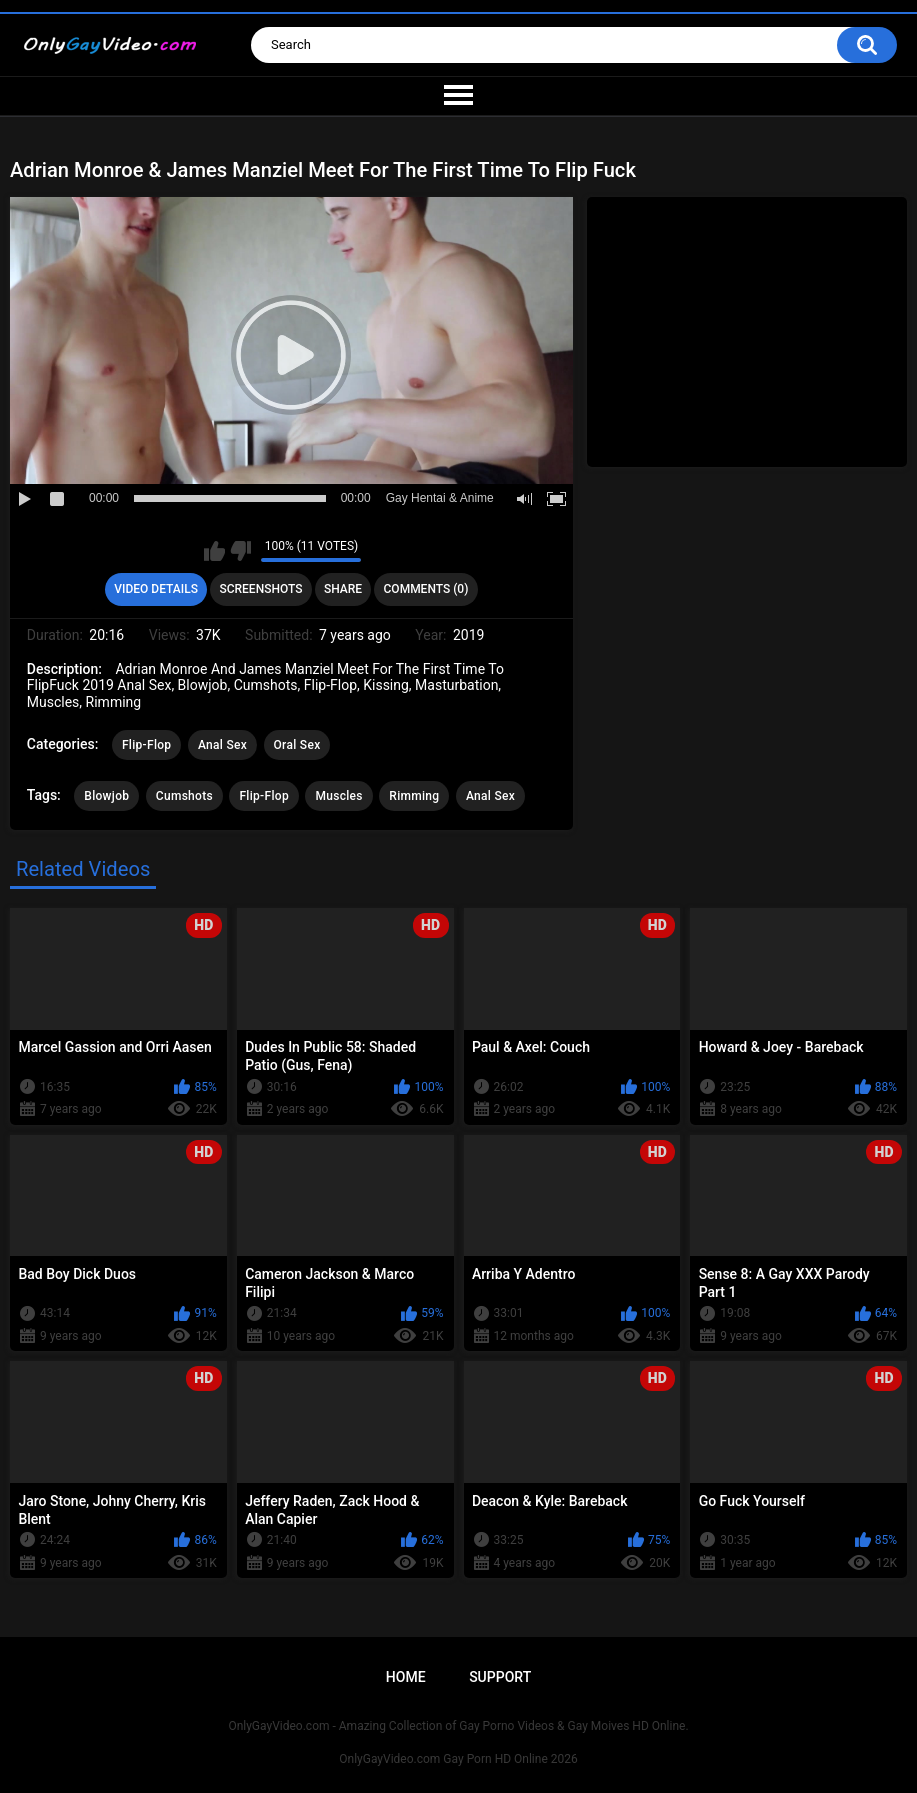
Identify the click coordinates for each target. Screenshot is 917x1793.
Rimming (414, 796)
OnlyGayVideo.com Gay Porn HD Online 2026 (458, 1759)
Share (343, 589)
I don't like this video (240, 551)
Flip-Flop (146, 745)
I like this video (214, 551)
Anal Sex (222, 745)
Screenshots (260, 589)
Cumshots (184, 796)
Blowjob (106, 796)
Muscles (338, 796)
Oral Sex (297, 745)
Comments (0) (426, 589)
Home (406, 1677)
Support (500, 1677)
